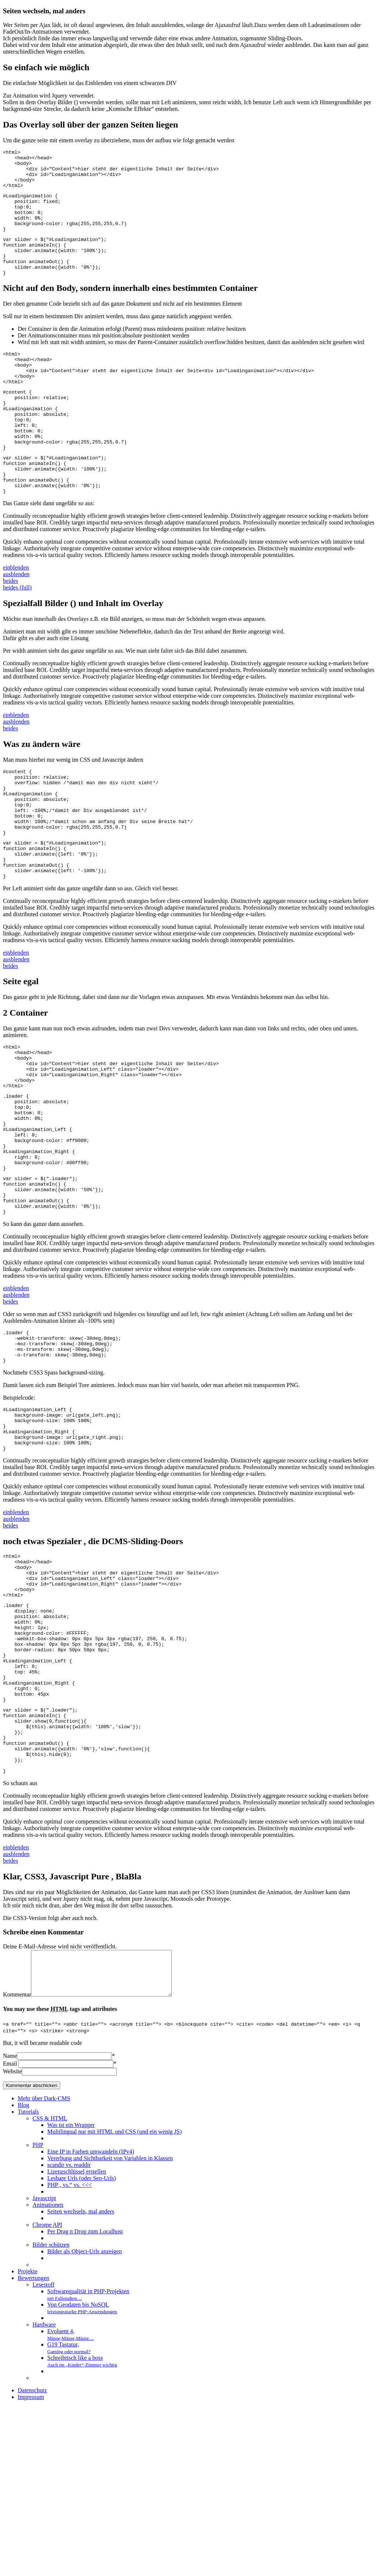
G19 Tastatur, (68, 2517)
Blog (23, 2274)
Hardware (44, 2494)
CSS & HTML (49, 2288)
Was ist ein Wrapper (71, 2294)
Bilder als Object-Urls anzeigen (84, 2421)
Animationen (47, 2374)
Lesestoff (43, 2454)
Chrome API (47, 2394)
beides (10, 631)
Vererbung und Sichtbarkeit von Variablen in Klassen (110, 2328)
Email (10, 2233)
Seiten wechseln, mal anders (80, 2381)
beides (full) (17, 637)
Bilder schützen (50, 2414)
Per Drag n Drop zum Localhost (85, 2401)
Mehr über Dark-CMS (44, 2268)
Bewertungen (33, 2447)
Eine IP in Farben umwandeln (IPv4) (90, 2321)
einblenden (16, 617)
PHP (37, 2314)
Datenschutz (32, 2560)
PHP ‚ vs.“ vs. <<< (69, 2354)
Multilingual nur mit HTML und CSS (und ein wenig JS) (114, 2301)
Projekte (27, 2441)
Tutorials (28, 2281)
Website (12, 2241)
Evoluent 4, (70, 2504)
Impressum (31, 2566)
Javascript (44, 2368)
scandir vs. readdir (69, 2334)
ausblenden (16, 624)
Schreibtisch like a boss (82, 2530)
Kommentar (17, 2164)
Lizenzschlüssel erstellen (76, 2341)
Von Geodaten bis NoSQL (82, 2477)
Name (10, 2225)
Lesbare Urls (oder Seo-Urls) (81, 2348)
